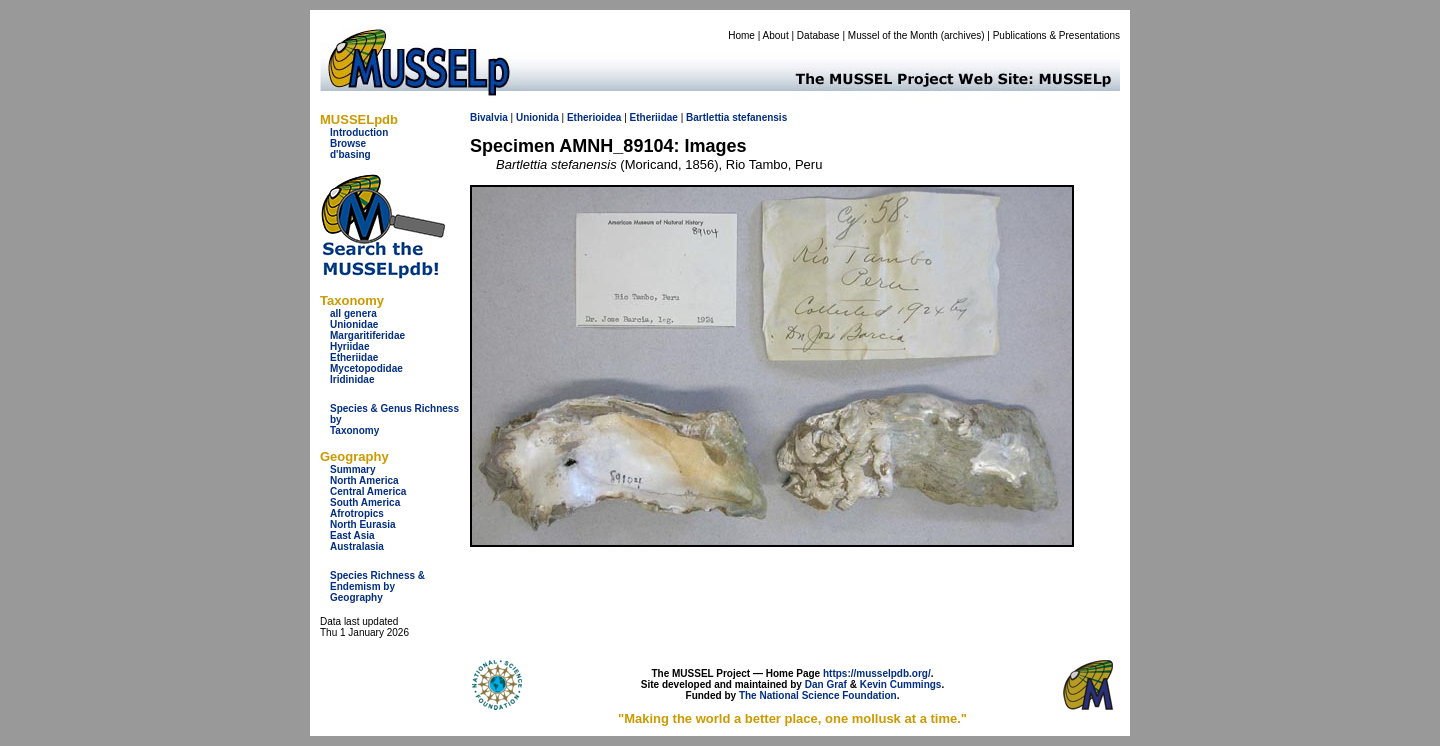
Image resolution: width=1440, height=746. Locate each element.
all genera (353, 313)
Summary (353, 469)
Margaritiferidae (367, 335)
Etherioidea (594, 117)
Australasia (357, 546)
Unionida (537, 117)
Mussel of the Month (893, 35)
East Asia (352, 535)
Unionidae (354, 324)
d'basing (350, 154)
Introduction (359, 132)
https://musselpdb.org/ (877, 673)
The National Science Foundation (818, 695)
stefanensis (759, 117)
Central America (368, 491)
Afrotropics (357, 513)
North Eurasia (363, 524)
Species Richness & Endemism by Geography (377, 586)
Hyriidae (349, 346)
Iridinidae (352, 379)
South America (365, 502)
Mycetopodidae (366, 368)
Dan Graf (826, 684)
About (776, 35)
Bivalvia (489, 117)
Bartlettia (707, 117)
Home (741, 35)
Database (818, 35)
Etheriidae (354, 357)
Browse (348, 143)
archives (962, 35)
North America (364, 480)
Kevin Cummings (901, 684)
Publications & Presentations (1056, 35)
